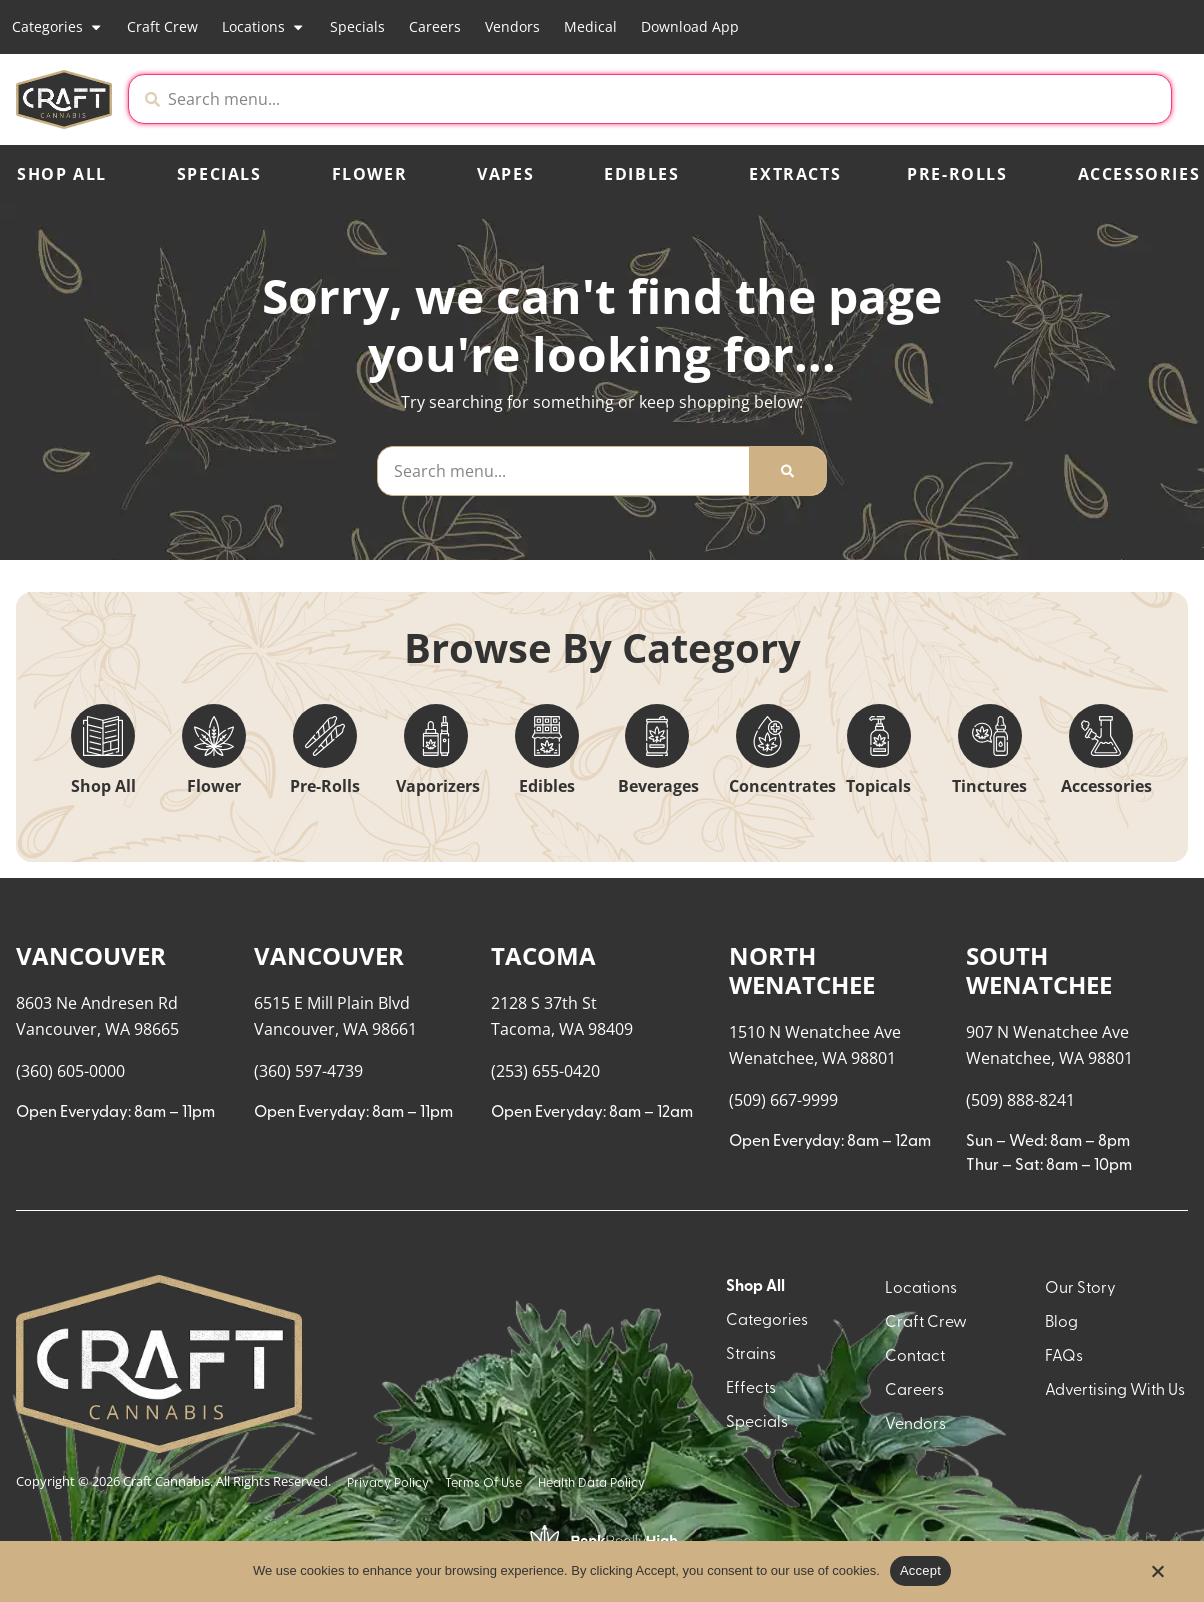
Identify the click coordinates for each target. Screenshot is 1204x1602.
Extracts (795, 174)
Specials (357, 26)
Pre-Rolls (957, 174)
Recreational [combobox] (982, 930)
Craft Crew (162, 26)
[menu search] (142, 946)
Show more (71, 1489)
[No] (1157, 1577)
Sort (1094, 910)
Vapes (505, 174)
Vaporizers (438, 786)
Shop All (62, 174)
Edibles (641, 174)
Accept (920, 1570)
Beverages (658, 786)
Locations (263, 27)
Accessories (1106, 786)
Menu (953, 910)
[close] (807, 48)
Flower (370, 174)
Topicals (878, 786)
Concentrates (782, 786)
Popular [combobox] (1110, 930)
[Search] (787, 471)
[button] (1004, 99)
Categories (57, 27)
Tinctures (989, 786)
